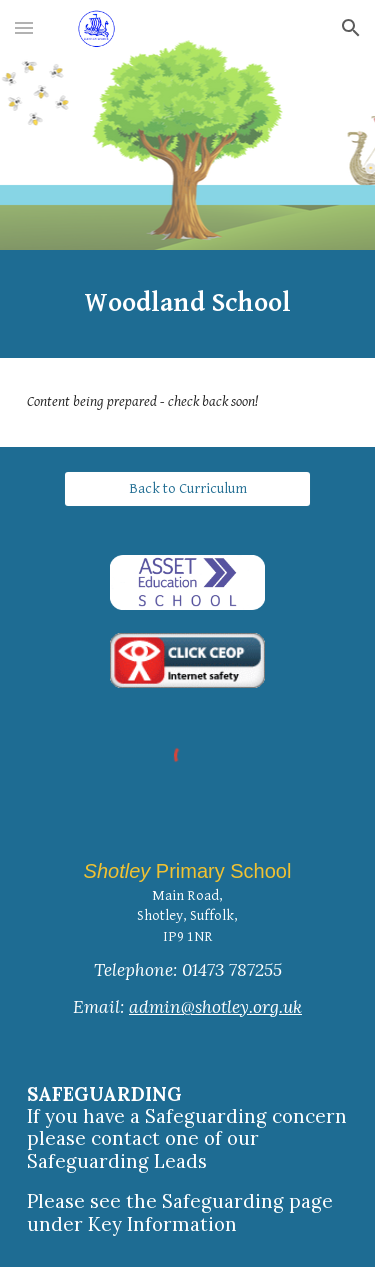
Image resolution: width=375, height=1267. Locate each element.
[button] (24, 27)
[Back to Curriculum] (187, 489)
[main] (188, 304)
